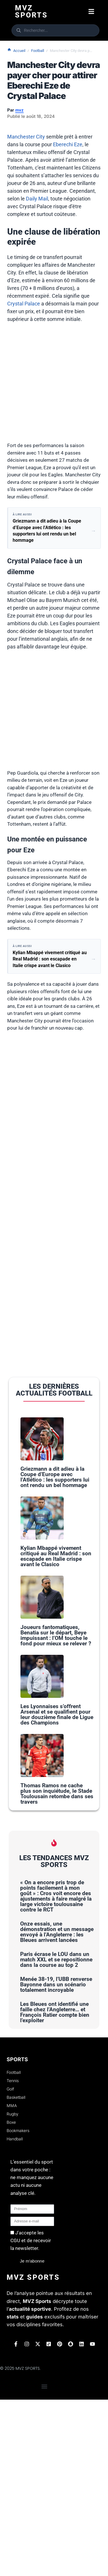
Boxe (11, 2298)
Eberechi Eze (67, 144)
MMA (12, 2281)
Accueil (16, 50)
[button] (91, 11)
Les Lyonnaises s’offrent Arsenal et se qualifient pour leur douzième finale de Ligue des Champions (56, 1855)
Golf (10, 2265)
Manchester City (26, 137)
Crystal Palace (23, 304)
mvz (19, 110)
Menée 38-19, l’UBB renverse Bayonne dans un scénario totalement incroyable (56, 2161)
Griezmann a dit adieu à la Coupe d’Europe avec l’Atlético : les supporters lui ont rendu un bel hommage (54, 1512)
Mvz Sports (31, 11)
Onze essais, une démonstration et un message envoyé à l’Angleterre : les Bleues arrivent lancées (57, 2108)
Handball (15, 2315)
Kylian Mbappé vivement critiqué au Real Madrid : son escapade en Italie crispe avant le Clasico (55, 1626)
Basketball (16, 2273)
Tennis (13, 2257)
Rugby (12, 2290)
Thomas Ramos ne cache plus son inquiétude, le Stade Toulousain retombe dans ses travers (56, 1970)
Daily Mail (37, 199)
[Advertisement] (54, 386)
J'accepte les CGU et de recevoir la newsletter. (30, 2416)
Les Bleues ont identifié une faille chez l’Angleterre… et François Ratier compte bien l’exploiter (54, 2188)
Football (37, 50)
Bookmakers (18, 2306)
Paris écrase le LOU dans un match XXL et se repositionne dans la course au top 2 (56, 2136)
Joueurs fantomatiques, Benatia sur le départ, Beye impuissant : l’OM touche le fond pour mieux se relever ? (55, 1741)
